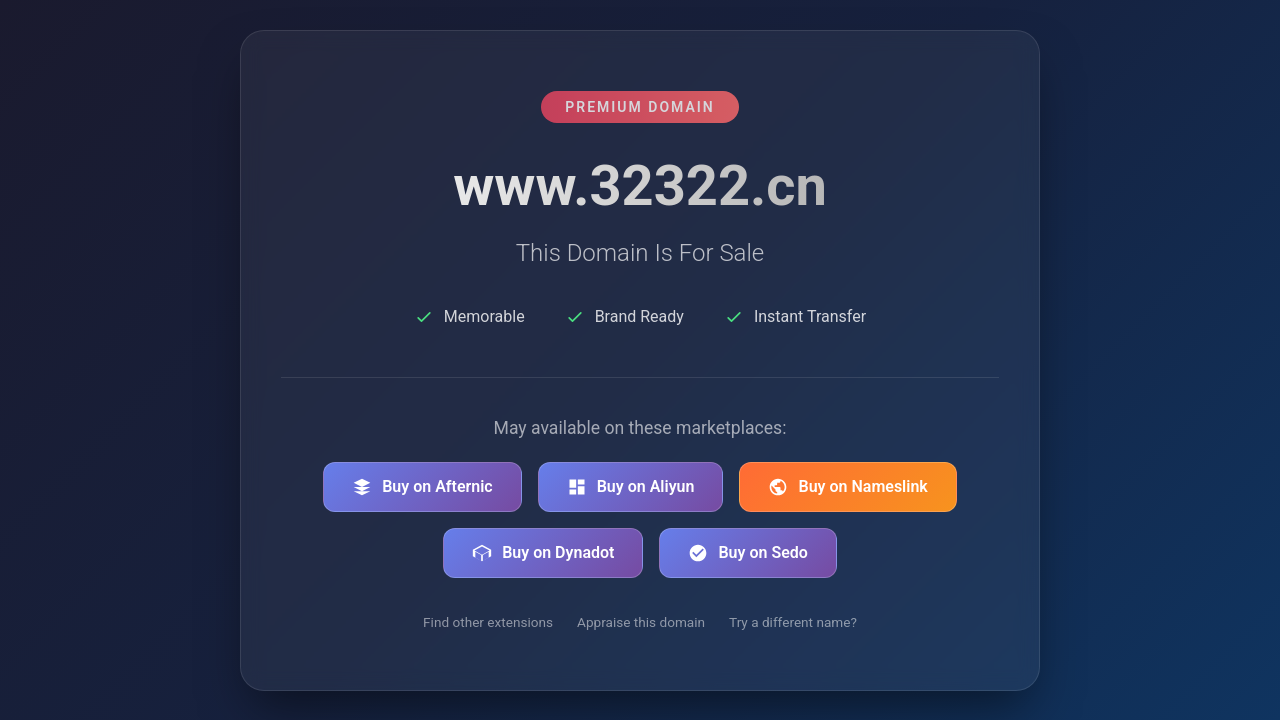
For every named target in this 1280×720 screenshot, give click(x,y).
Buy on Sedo (747, 553)
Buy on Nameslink (847, 487)
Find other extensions (488, 622)
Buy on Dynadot (543, 553)
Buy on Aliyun (631, 487)
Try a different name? (793, 622)
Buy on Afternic (422, 487)
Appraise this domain (641, 622)
